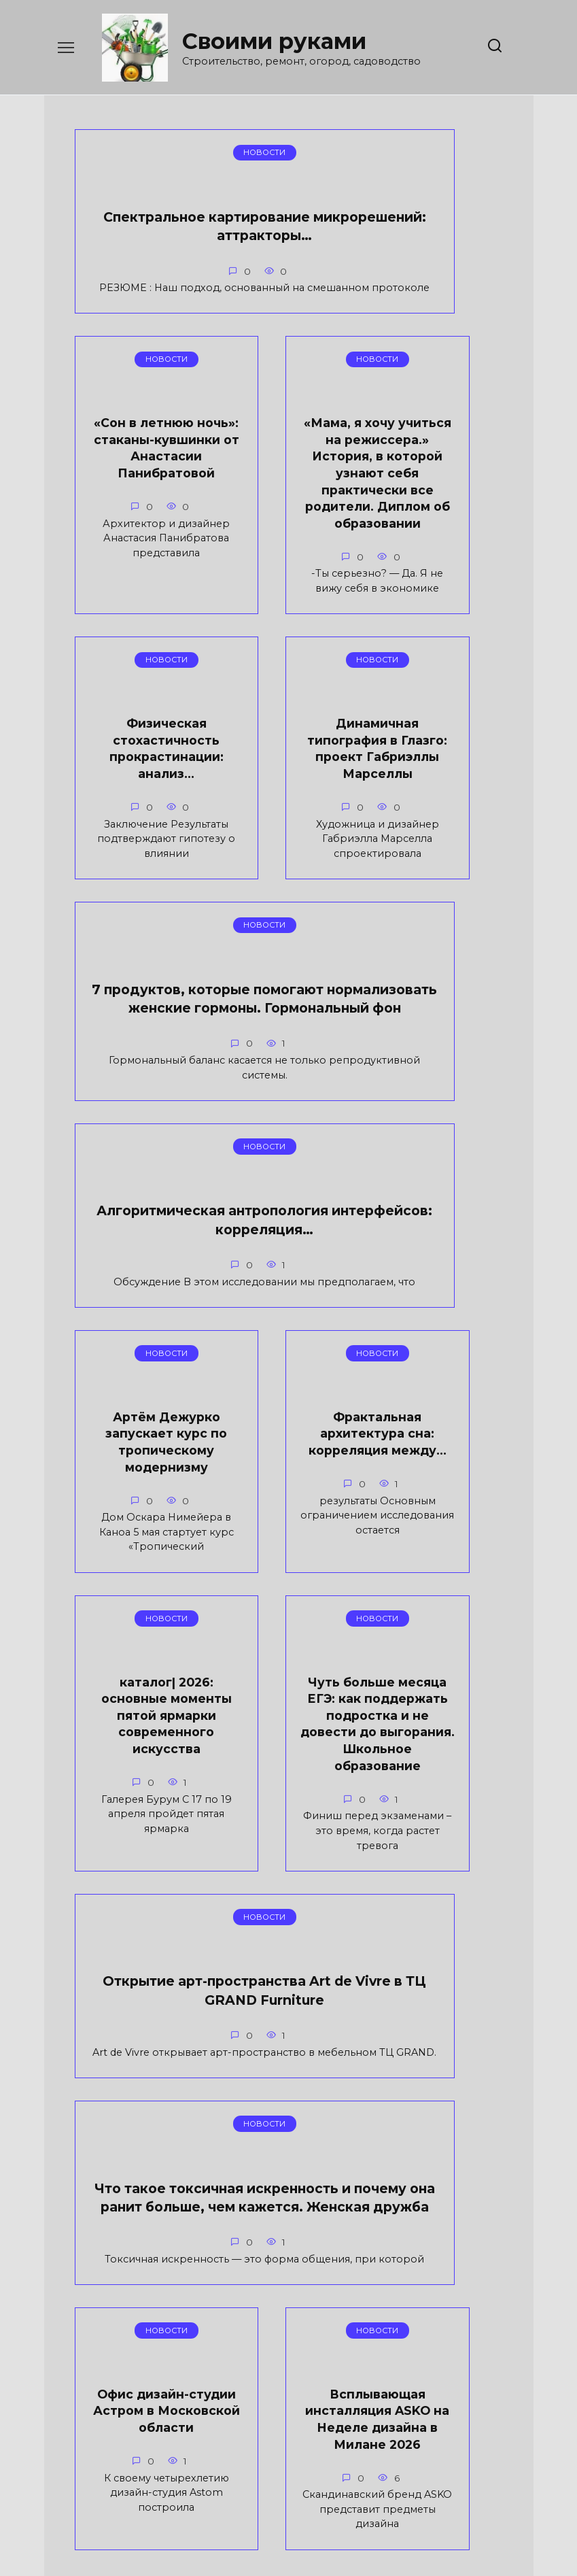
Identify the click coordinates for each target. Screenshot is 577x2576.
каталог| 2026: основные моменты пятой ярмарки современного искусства (440, 1440)
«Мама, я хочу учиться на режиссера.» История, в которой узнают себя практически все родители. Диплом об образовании (136, 683)
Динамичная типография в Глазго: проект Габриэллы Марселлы (440, 649)
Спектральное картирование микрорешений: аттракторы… (145, 254)
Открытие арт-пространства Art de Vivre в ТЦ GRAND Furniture (290, 1788)
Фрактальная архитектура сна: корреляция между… (288, 1424)
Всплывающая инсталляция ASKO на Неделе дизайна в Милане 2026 (440, 2168)
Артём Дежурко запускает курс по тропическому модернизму (137, 1432)
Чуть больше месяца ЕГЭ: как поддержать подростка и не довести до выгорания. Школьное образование (137, 1809)
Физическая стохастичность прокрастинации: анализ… (288, 641)
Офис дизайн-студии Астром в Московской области (288, 2160)
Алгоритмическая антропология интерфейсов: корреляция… (319, 1023)
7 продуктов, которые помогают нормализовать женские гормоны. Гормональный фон (144, 1059)
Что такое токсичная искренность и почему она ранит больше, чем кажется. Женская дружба (136, 2200)
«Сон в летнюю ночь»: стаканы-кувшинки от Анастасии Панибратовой (305, 284)
